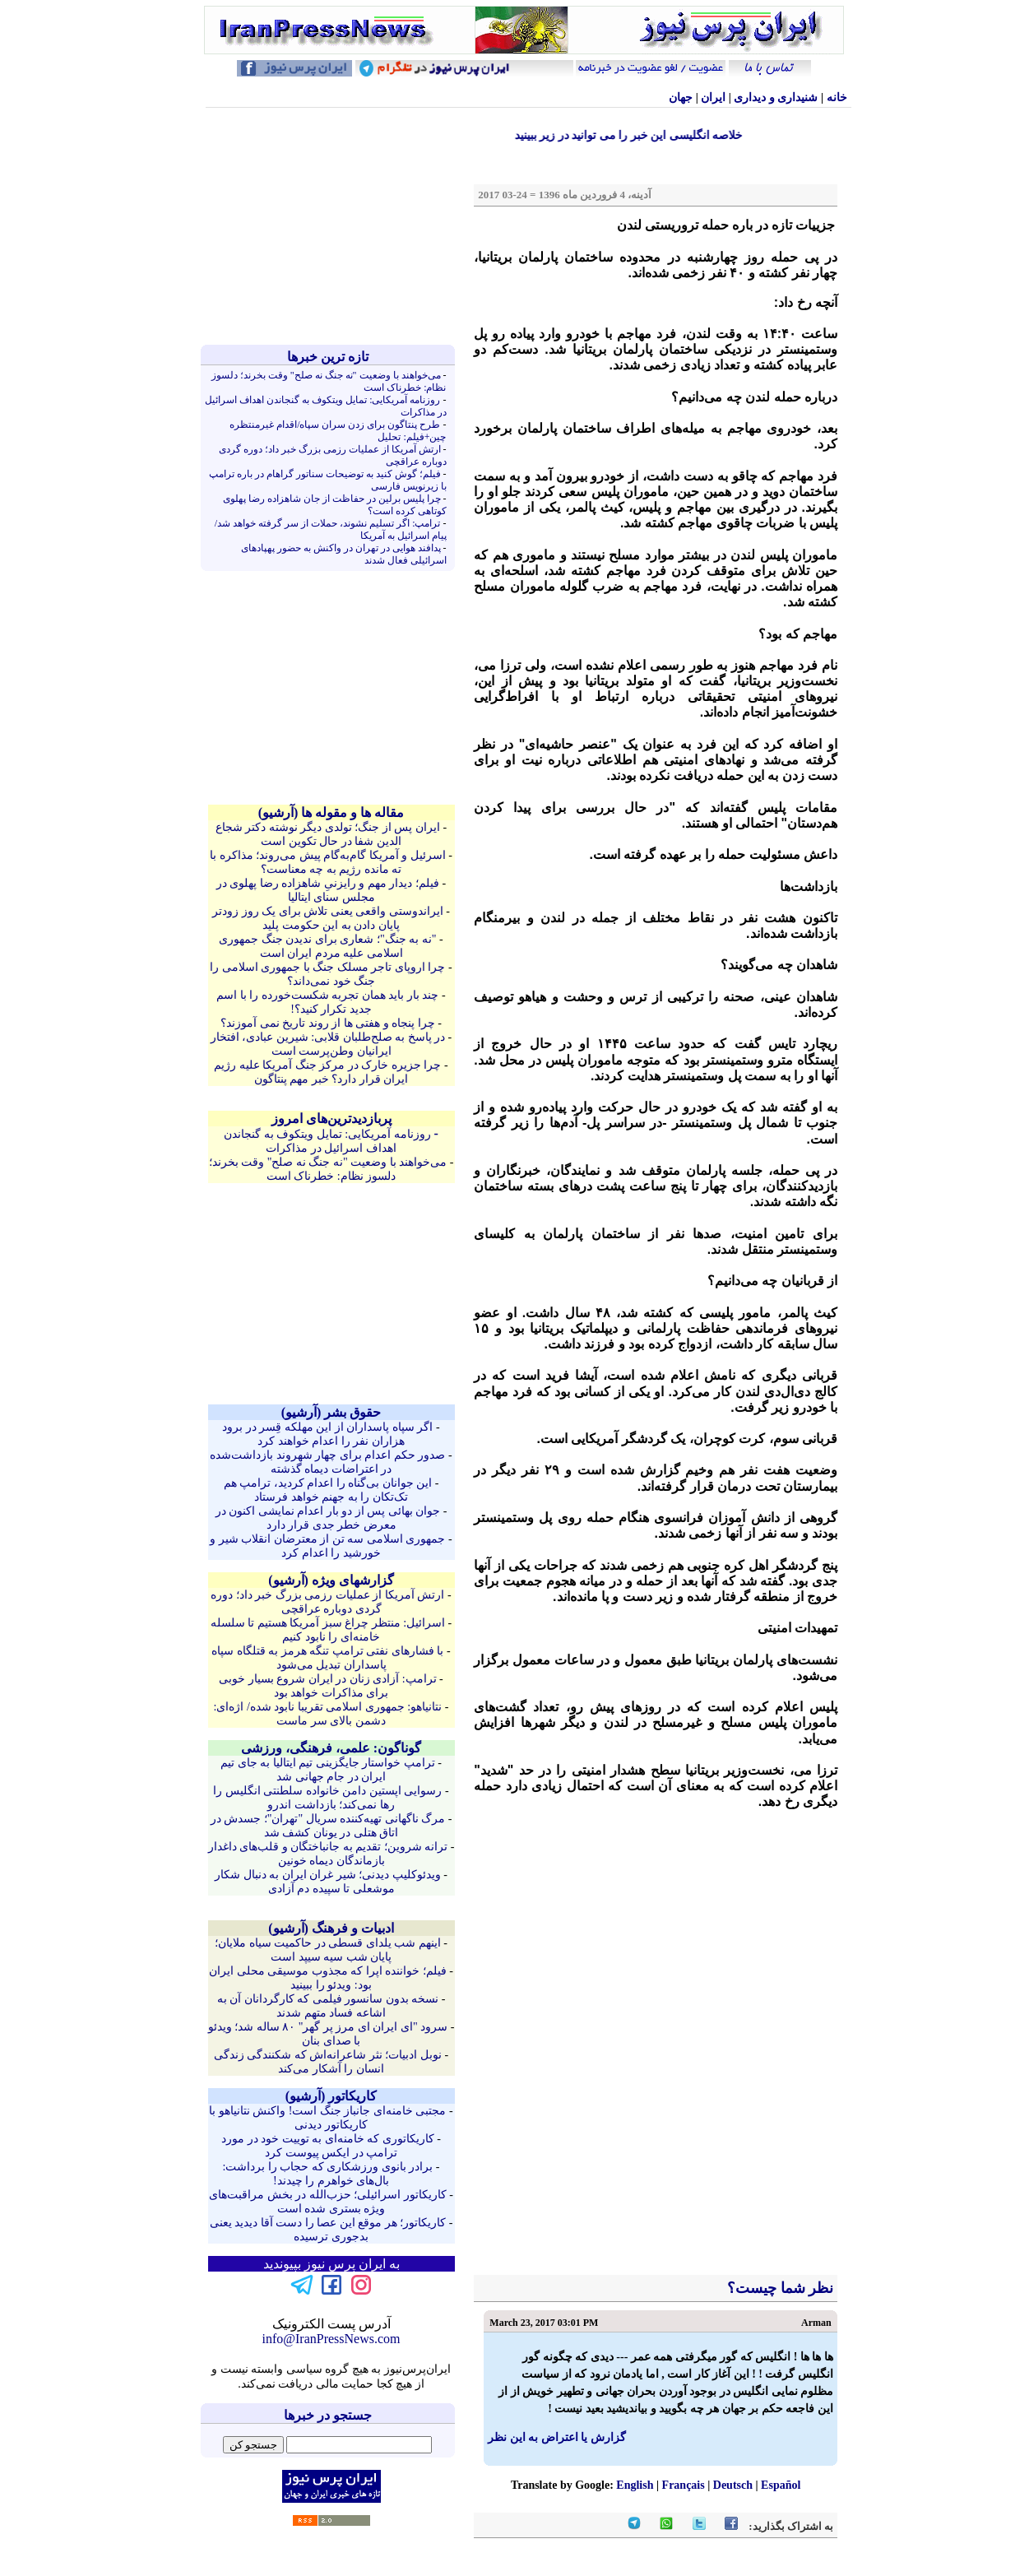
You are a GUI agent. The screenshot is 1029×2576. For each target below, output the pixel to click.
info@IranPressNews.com (331, 2339)
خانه (837, 97)
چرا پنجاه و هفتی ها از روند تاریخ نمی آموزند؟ (327, 1023)
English (634, 2485)
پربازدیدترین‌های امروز (331, 1119)
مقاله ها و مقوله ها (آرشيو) (331, 812)
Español (780, 2485)
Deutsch (733, 2485)
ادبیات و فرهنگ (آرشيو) (331, 1928)
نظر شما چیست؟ (779, 2288)
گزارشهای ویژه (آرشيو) (331, 1580)
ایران (713, 97)
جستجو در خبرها (328, 2415)
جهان (681, 97)
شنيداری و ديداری (776, 97)
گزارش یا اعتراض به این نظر (557, 2437)
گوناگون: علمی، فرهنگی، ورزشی (331, 1748)
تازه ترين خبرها (327, 357)
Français (683, 2485)
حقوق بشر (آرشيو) (331, 1412)
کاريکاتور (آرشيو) (331, 2096)
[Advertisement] (331, 226)
